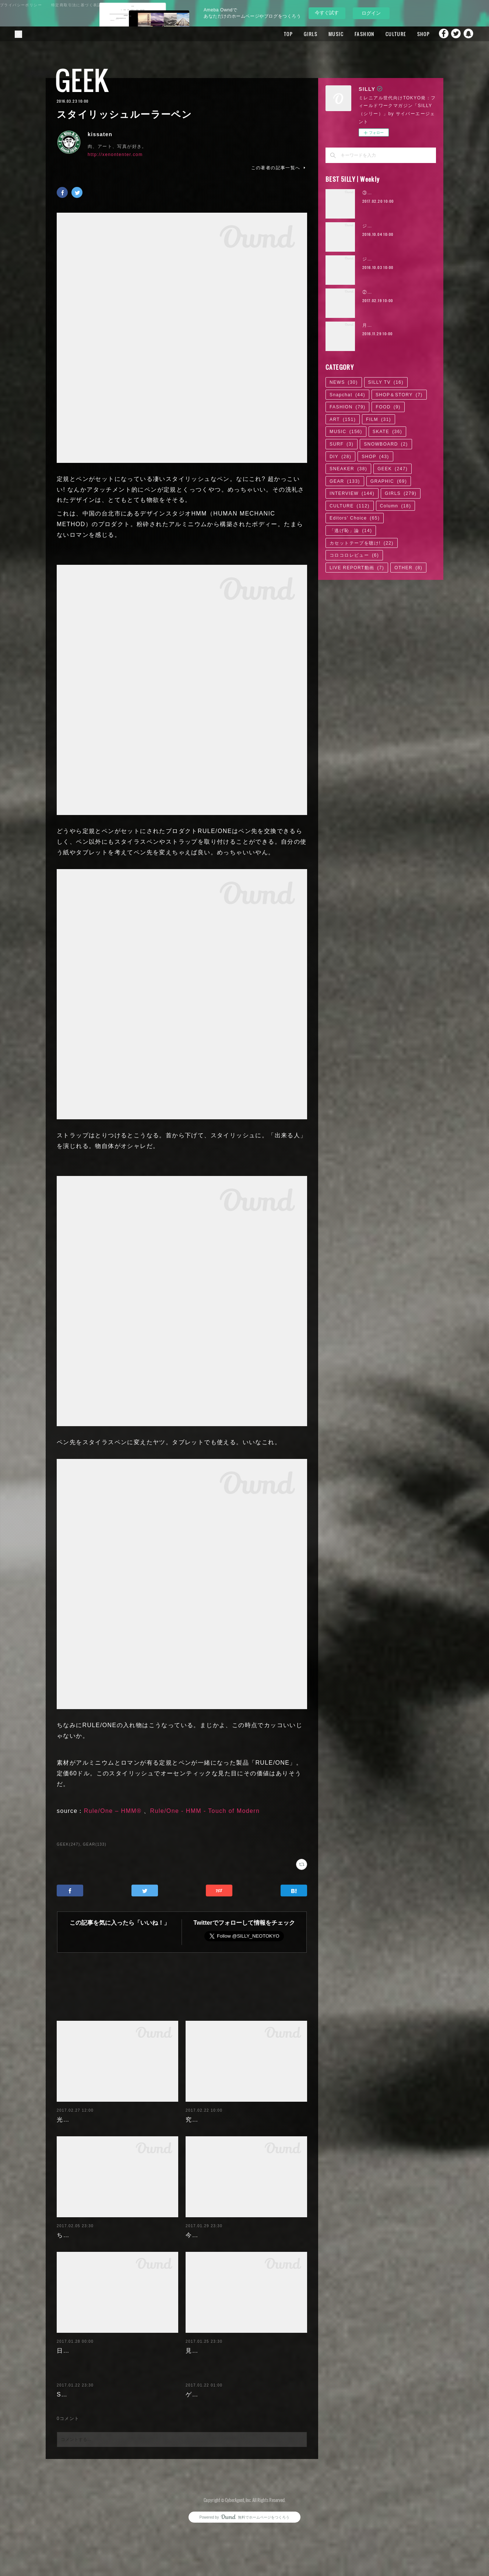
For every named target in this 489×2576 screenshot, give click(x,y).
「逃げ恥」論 (351, 530)
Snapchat (468, 33)
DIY (340, 456)
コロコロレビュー (354, 555)
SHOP (410, 34)
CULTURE (383, 34)
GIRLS (298, 34)
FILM (378, 419)
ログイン (371, 13)
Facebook (439, 33)
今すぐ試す (327, 12)
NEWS (344, 382)
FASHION (352, 34)
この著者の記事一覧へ (279, 167)
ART (343, 419)
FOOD (388, 407)
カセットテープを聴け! (362, 543)
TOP (275, 34)
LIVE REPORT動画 (357, 567)
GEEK (82, 80)
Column (395, 506)
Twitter (454, 33)
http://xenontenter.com (115, 154)
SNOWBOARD (386, 444)
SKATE (387, 431)
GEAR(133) (94, 1844)
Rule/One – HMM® (112, 1811)
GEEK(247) (68, 1844)
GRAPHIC (388, 481)
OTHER (408, 567)
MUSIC (323, 34)
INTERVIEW (352, 493)
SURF (341, 444)
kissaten (100, 134)
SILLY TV (386, 382)
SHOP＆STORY (399, 394)
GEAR (345, 481)
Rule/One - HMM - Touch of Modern (205, 1811)
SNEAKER (348, 468)
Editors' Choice (355, 518)
